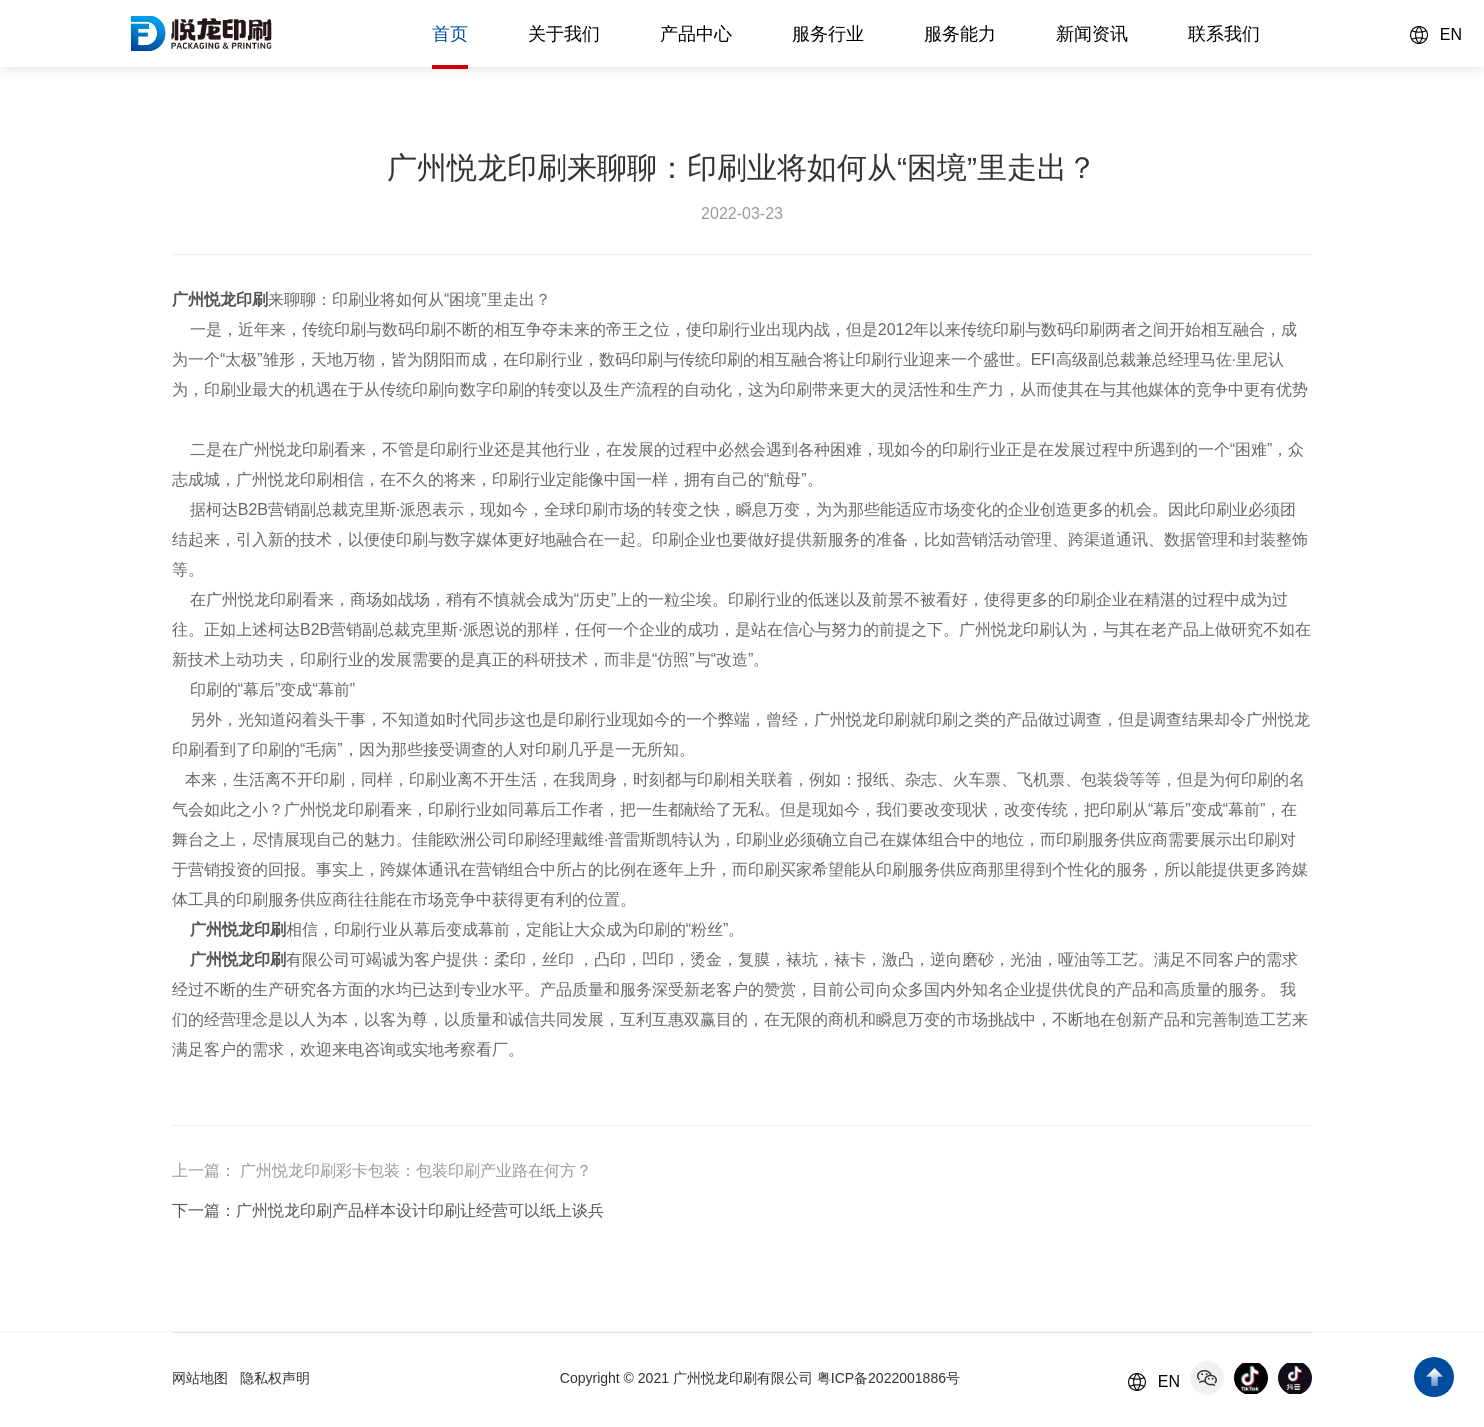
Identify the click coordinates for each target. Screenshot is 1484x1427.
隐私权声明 (275, 1378)
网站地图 (200, 1378)
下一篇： (204, 1210)
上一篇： (204, 1170)
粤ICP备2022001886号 (888, 1378)
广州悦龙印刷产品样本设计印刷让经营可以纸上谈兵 (420, 1210)
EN (1451, 34)
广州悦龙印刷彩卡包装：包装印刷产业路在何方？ (414, 1170)
